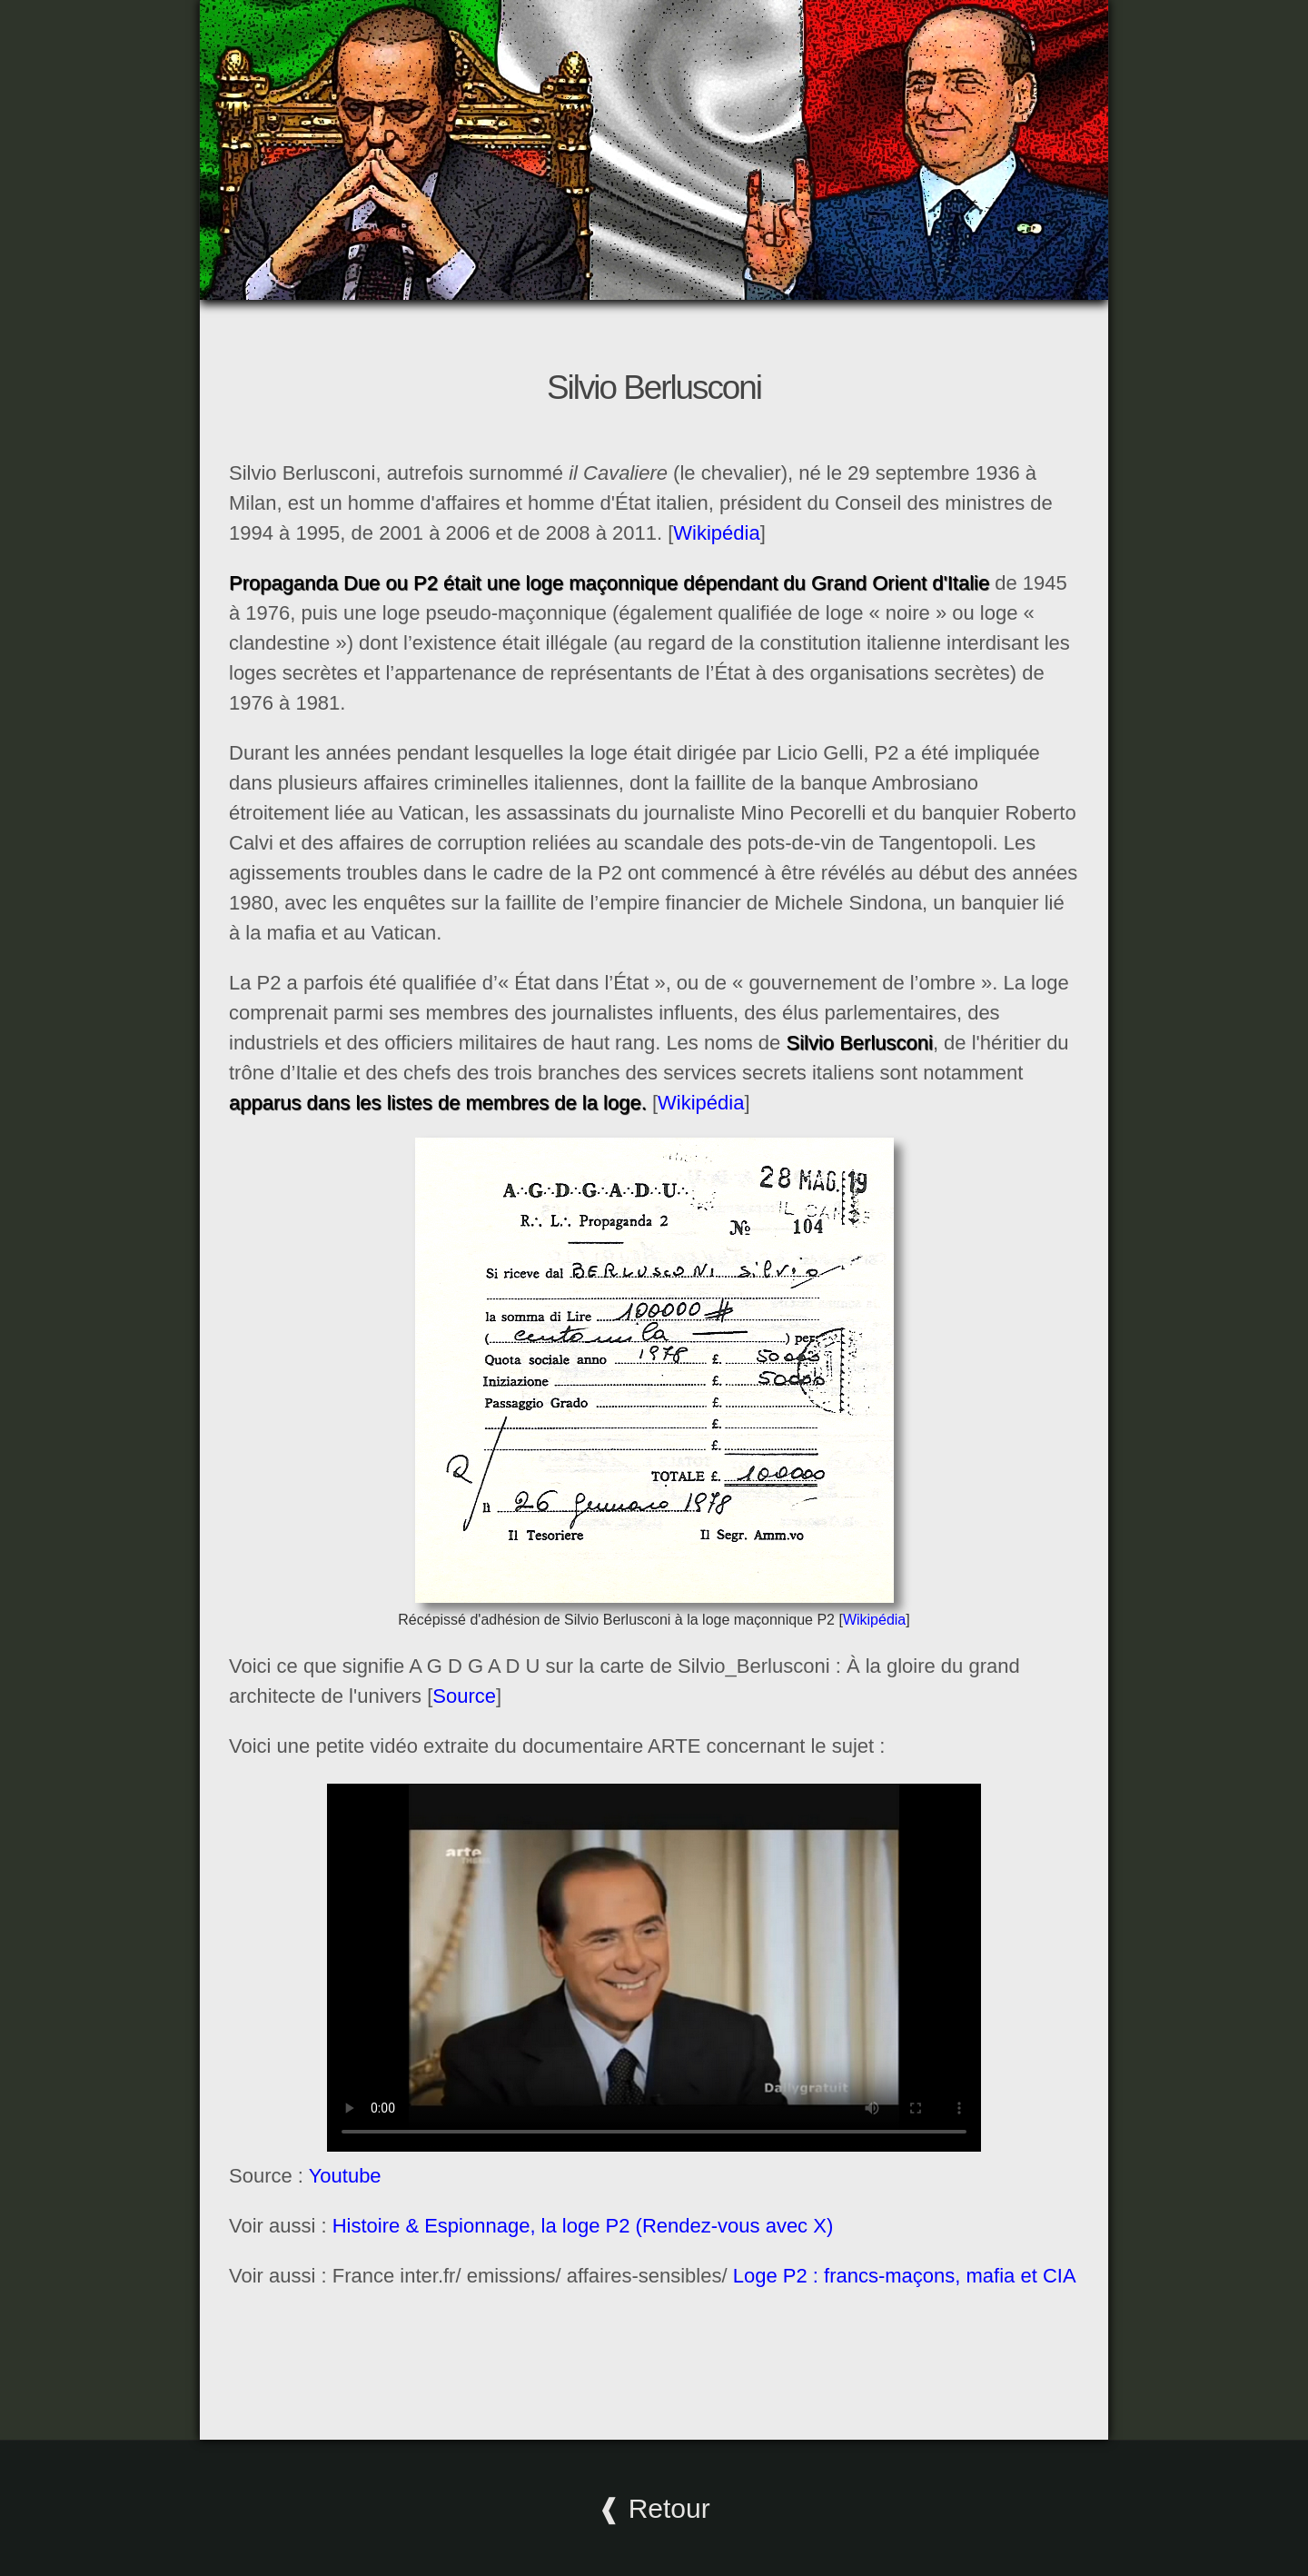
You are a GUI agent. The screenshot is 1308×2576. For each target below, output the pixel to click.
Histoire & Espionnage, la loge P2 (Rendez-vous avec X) (583, 2225)
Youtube (345, 2175)
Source (464, 1696)
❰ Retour (653, 2508)
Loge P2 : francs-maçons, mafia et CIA (904, 2275)
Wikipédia (716, 533)
